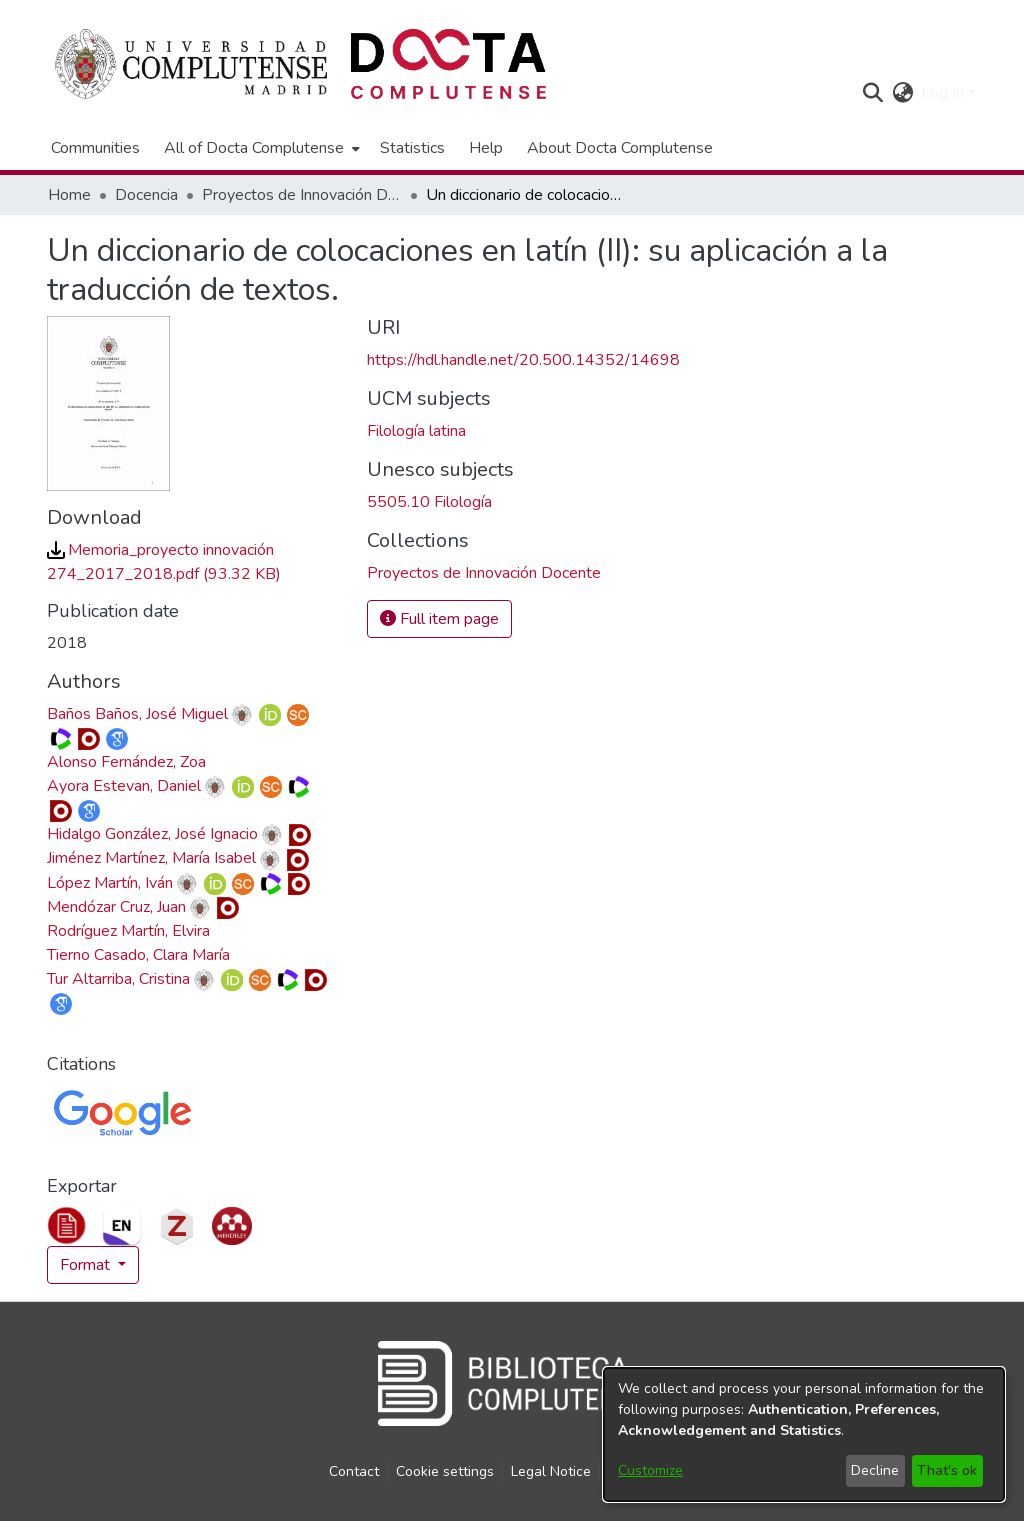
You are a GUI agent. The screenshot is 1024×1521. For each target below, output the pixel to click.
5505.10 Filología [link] (429, 502)
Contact (354, 1471)
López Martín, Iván (110, 883)
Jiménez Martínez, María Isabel (151, 858)
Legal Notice (551, 1471)
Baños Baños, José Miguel (137, 714)
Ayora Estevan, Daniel (124, 786)
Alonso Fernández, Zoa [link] (126, 762)
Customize (650, 1470)
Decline (875, 1470)
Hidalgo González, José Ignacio (152, 834)
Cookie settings (445, 1471)
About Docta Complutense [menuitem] (620, 148)
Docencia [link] (146, 195)
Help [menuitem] (486, 148)
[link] (484, 573)
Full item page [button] (439, 619)
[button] (872, 93)
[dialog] (804, 1434)
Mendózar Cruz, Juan (116, 907)
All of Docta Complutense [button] (254, 148)
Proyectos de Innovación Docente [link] (302, 195)
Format (87, 1265)
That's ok (947, 1470)
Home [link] (69, 195)
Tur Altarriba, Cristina (118, 979)
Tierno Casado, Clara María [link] (138, 955)
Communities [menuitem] (95, 148)
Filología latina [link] (416, 431)
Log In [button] (944, 93)
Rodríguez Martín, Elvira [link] (128, 931)
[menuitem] (260, 148)
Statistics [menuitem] (412, 148)
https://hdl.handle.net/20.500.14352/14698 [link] (523, 360)
